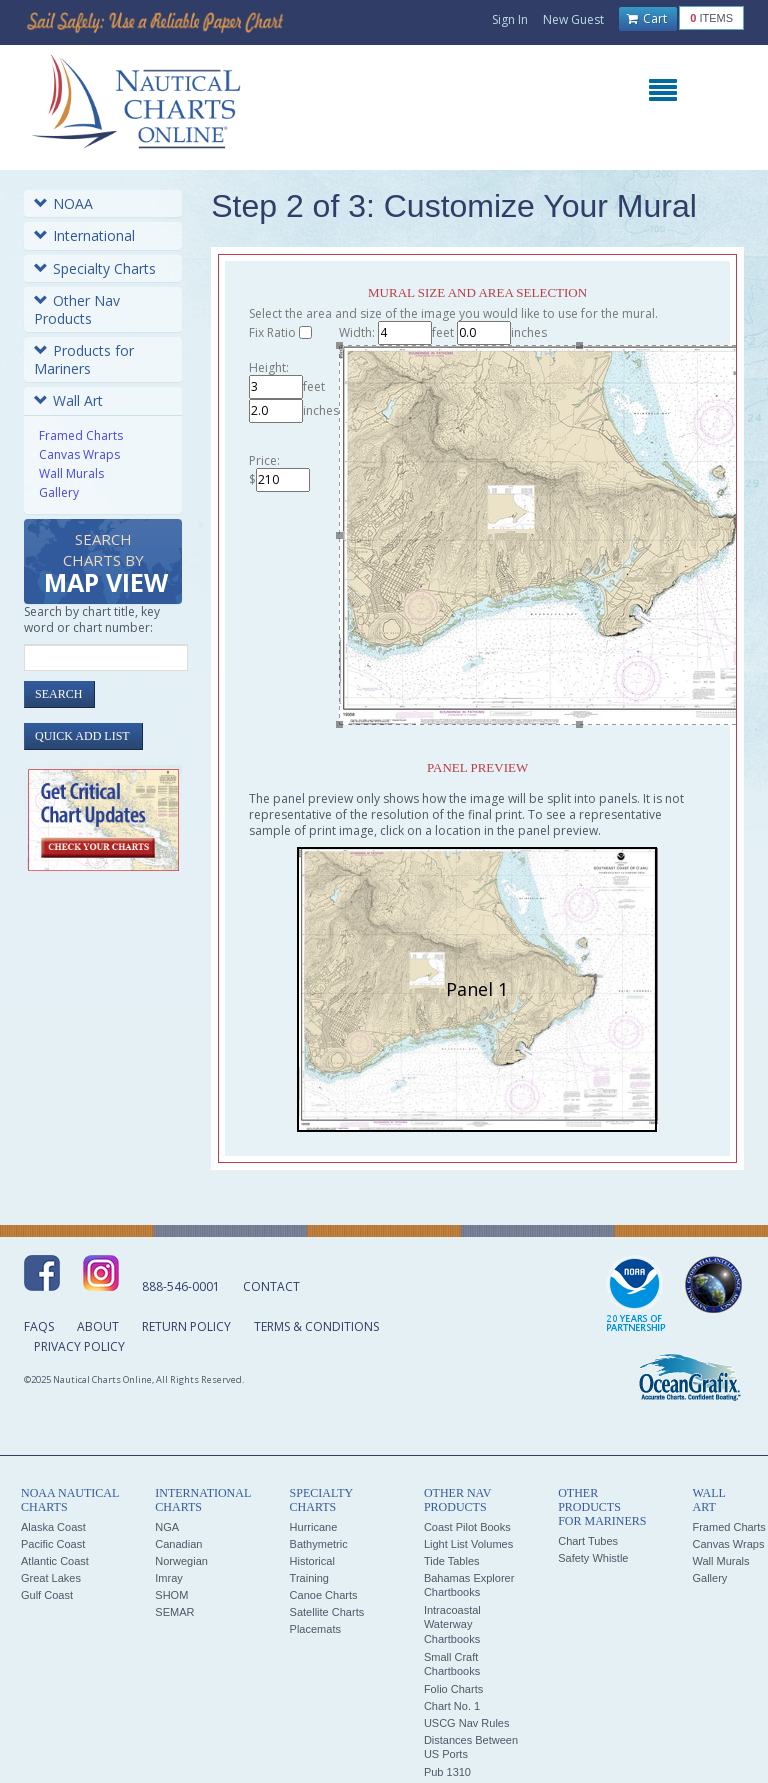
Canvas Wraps (79, 454)
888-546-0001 (181, 1286)
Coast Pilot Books (467, 1527)
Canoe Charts (324, 1595)
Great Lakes (51, 1578)
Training (309, 1578)
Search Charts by (106, 564)
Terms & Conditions (316, 1326)
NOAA (63, 203)
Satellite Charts (327, 1612)
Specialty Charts (95, 268)
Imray (169, 1578)
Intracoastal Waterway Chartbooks (452, 1624)
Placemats (315, 1629)
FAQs (39, 1326)
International (84, 235)
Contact (271, 1286)
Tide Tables (452, 1561)
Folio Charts (453, 1689)
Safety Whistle (593, 1558)
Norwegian (181, 1561)
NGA (167, 1527)
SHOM (171, 1595)
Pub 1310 (447, 1772)
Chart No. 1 (452, 1706)
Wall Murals (71, 473)
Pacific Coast (53, 1544)
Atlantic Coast (55, 1561)
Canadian (178, 1544)
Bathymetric (319, 1544)
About (98, 1326)
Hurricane (314, 1527)
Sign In (510, 19)
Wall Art (68, 400)
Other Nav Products (77, 309)
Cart (647, 19)
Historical (312, 1561)
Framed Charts (81, 435)
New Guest (573, 19)
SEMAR (174, 1612)
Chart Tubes (588, 1541)
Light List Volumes (468, 1544)
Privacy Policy (79, 1346)
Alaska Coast (53, 1527)
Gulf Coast (47, 1595)
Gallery (59, 492)
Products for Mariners (84, 359)
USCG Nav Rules (467, 1723)
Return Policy (186, 1326)
